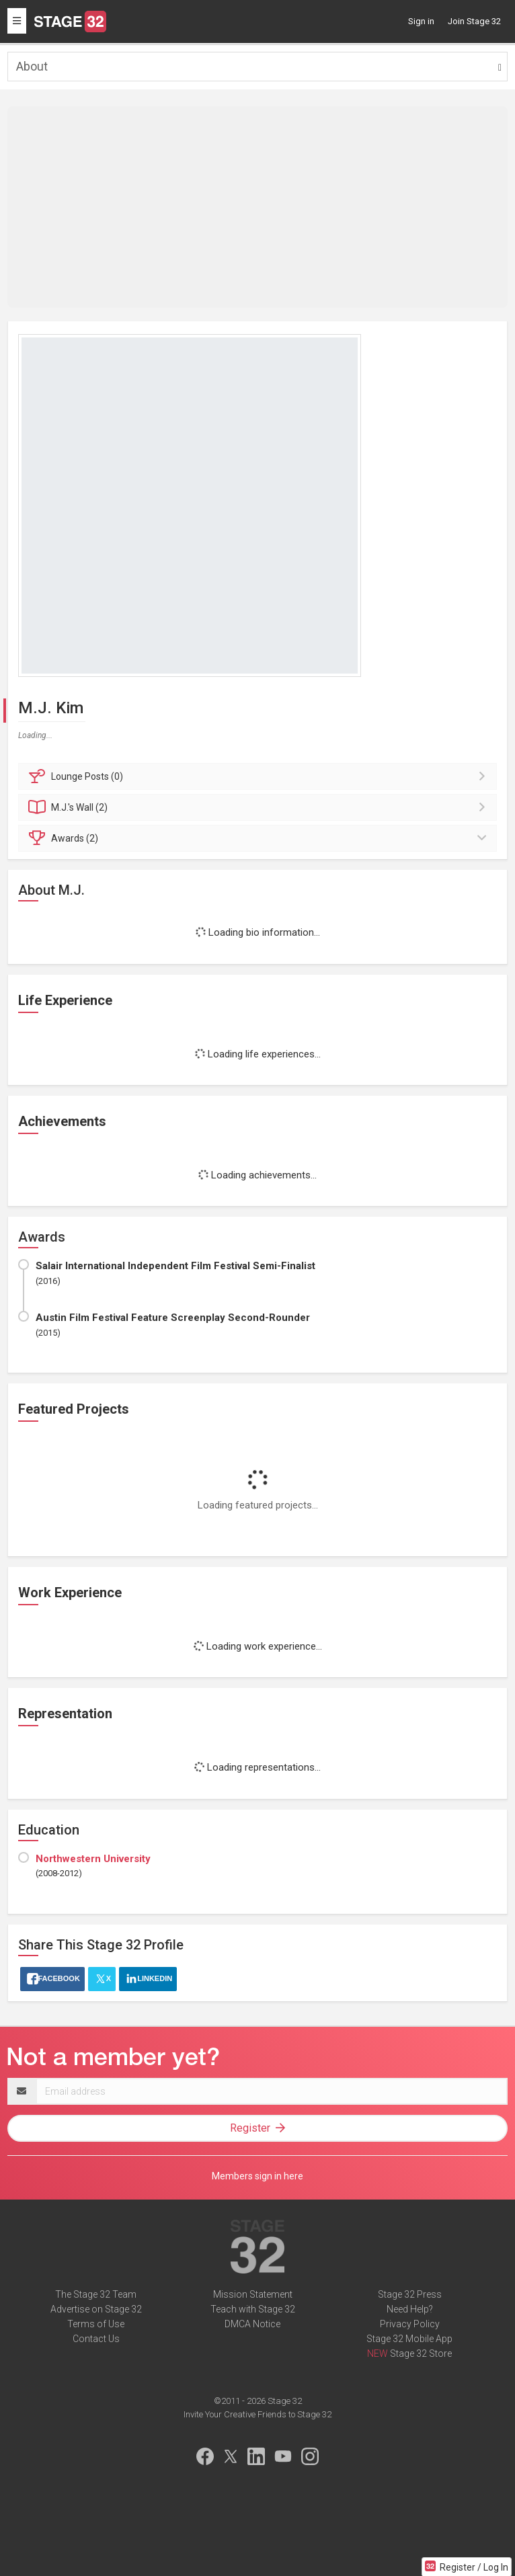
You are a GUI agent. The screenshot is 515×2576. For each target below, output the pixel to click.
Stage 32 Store (421, 2353)
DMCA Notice (252, 2324)
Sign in (421, 21)
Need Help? (410, 2309)
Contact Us (96, 2338)
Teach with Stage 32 (252, 2309)
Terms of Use (95, 2324)
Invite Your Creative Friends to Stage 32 (257, 2414)
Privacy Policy (410, 2324)
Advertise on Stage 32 (96, 2309)
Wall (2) (259, 807)
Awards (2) (259, 838)
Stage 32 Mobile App (409, 2338)
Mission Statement (252, 2294)
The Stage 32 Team (95, 2294)
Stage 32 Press (410, 2294)
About (32, 66)
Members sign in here (257, 2176)
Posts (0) (259, 776)
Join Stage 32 (474, 21)
